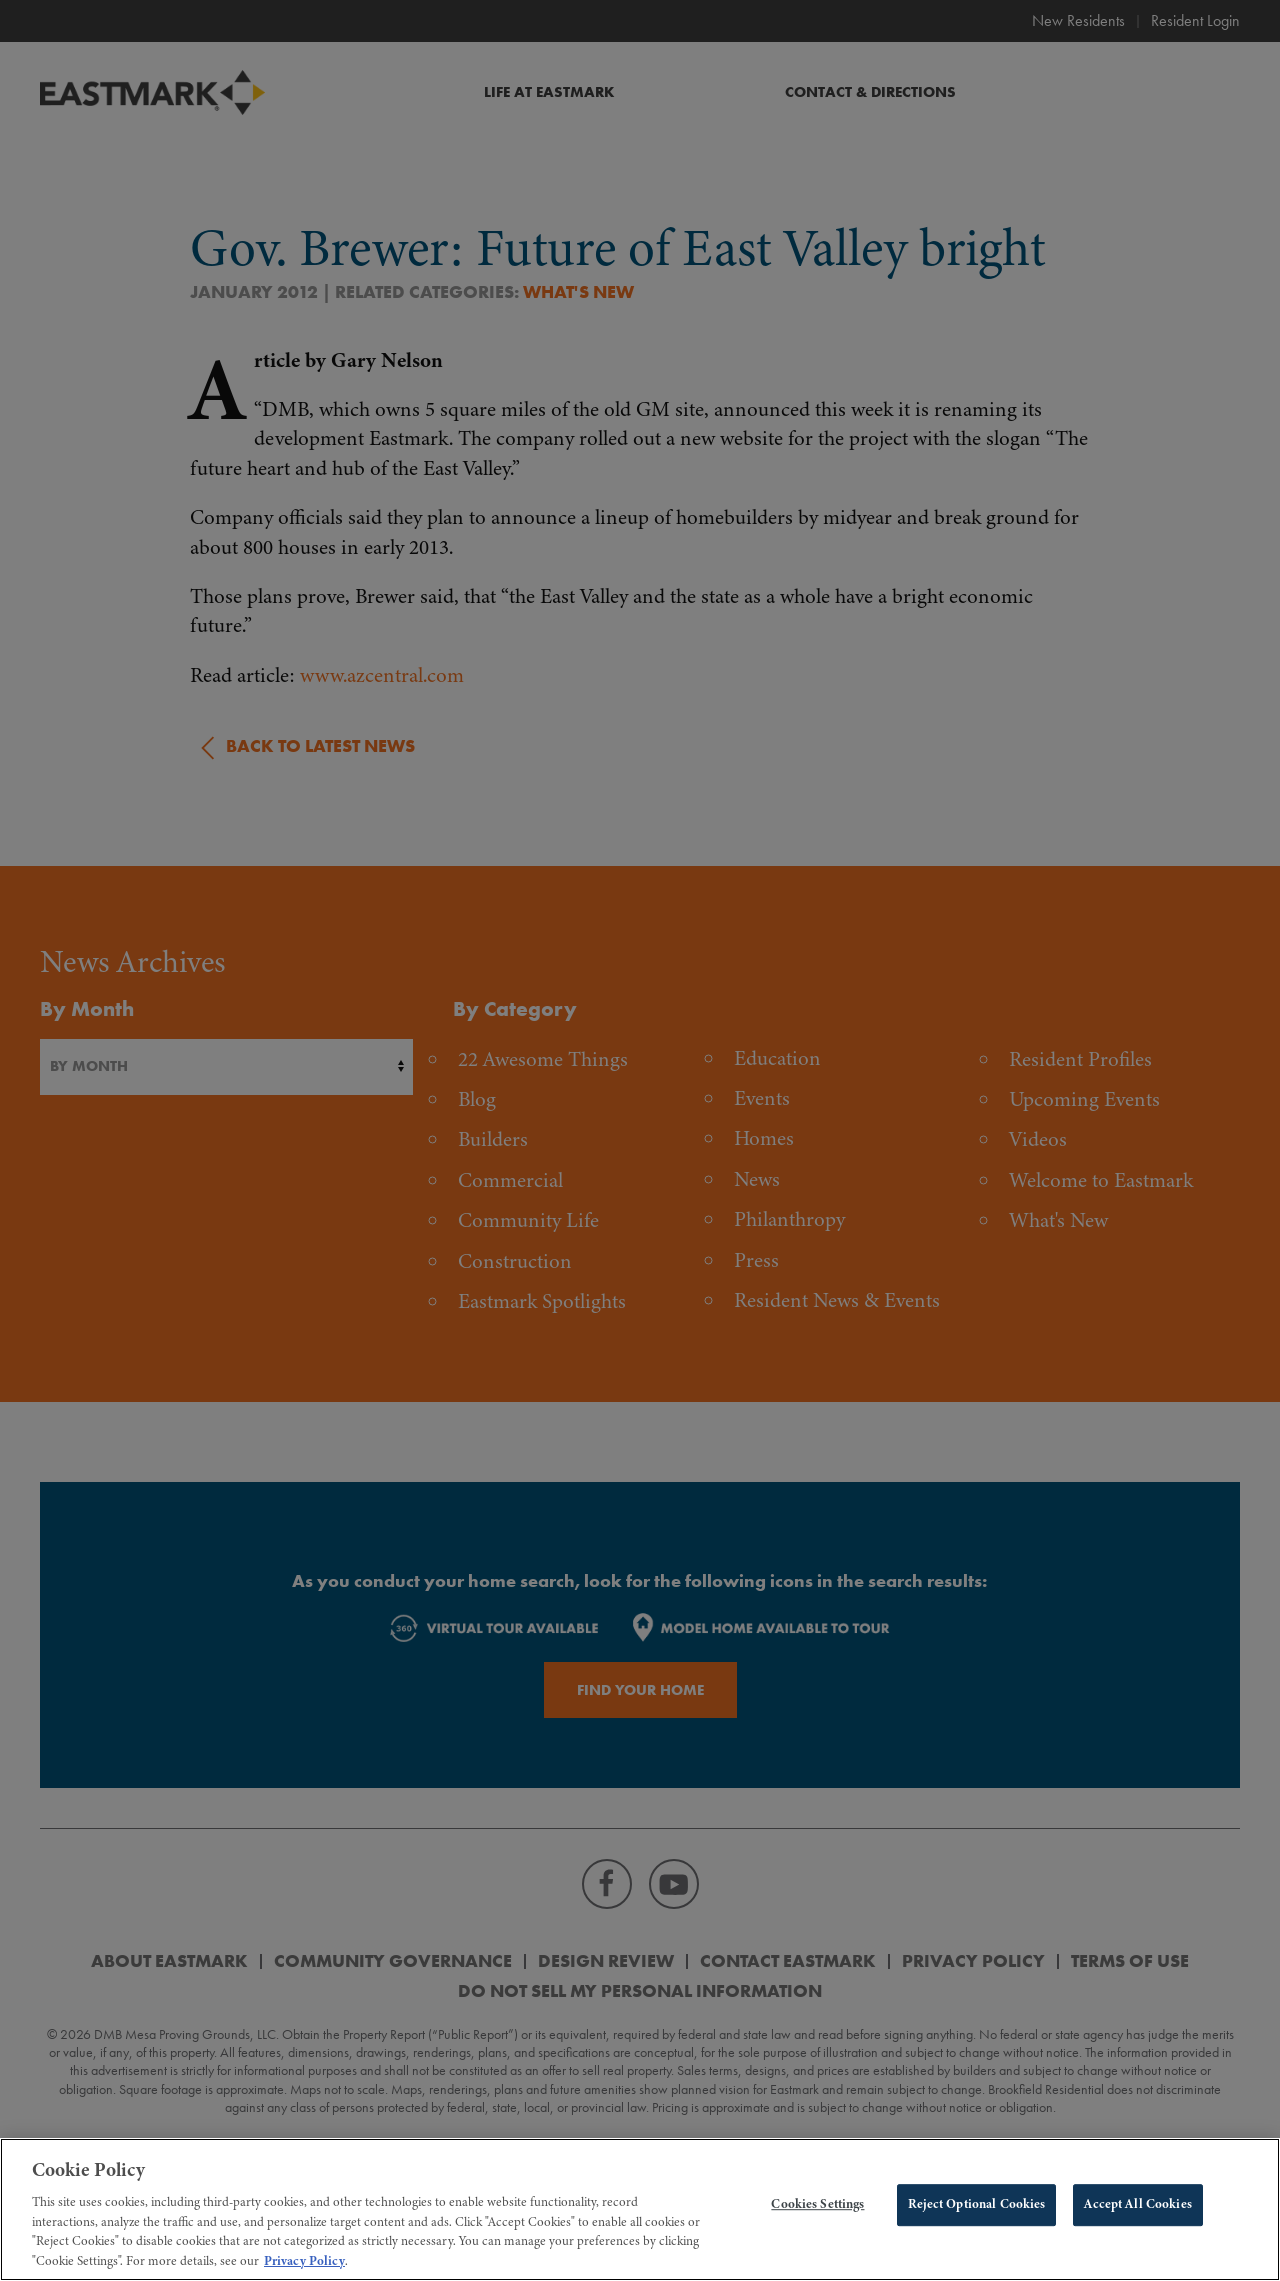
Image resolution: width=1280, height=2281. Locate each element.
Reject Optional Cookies (976, 2215)
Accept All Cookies (1137, 2215)
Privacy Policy (304, 2271)
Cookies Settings (817, 2215)
